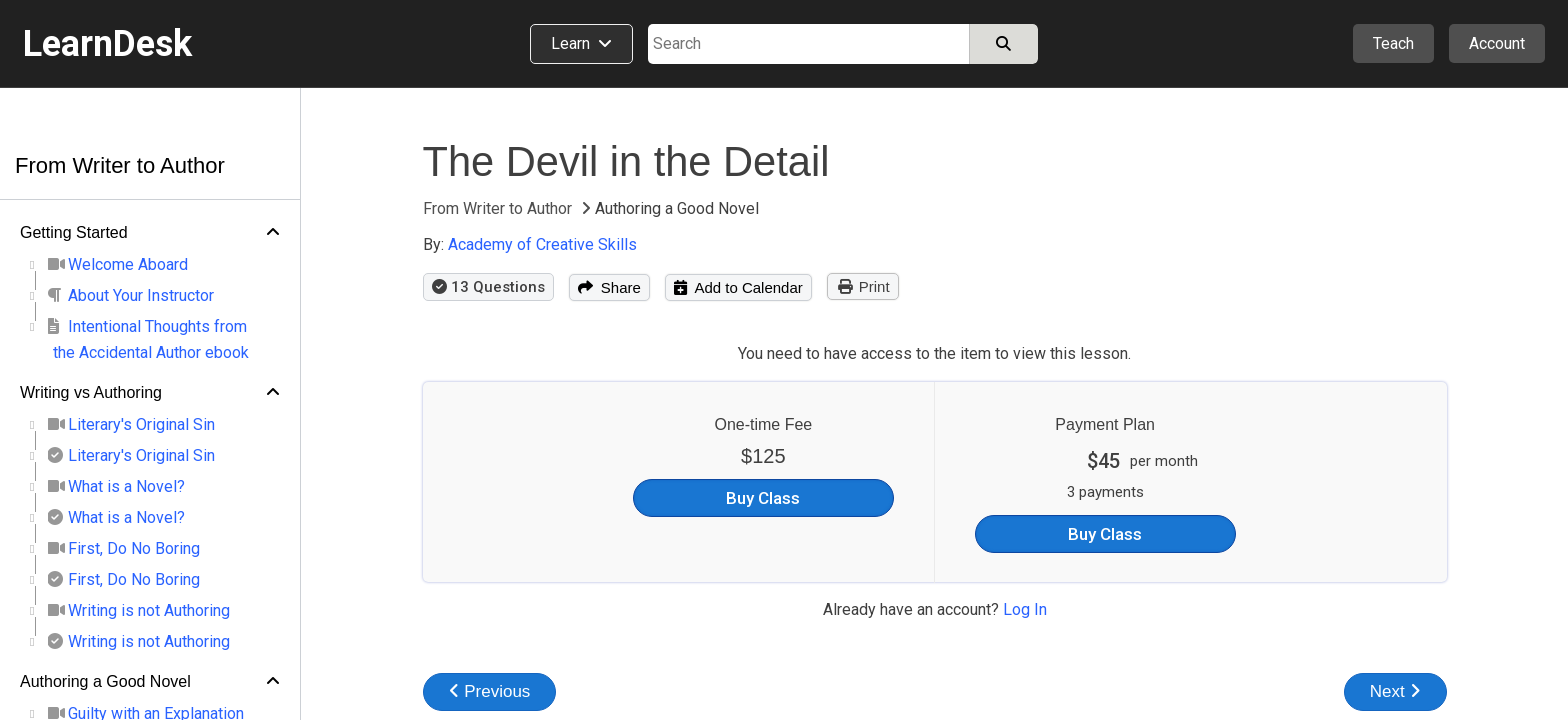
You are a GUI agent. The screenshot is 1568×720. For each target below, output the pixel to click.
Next (1395, 691)
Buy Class (763, 498)
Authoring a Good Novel (105, 681)
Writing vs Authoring (91, 392)
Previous (490, 691)
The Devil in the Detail (626, 161)
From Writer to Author (120, 165)
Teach (1393, 43)
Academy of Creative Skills (542, 244)
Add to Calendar (738, 287)
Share (609, 287)
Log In (1025, 609)
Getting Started (74, 232)
